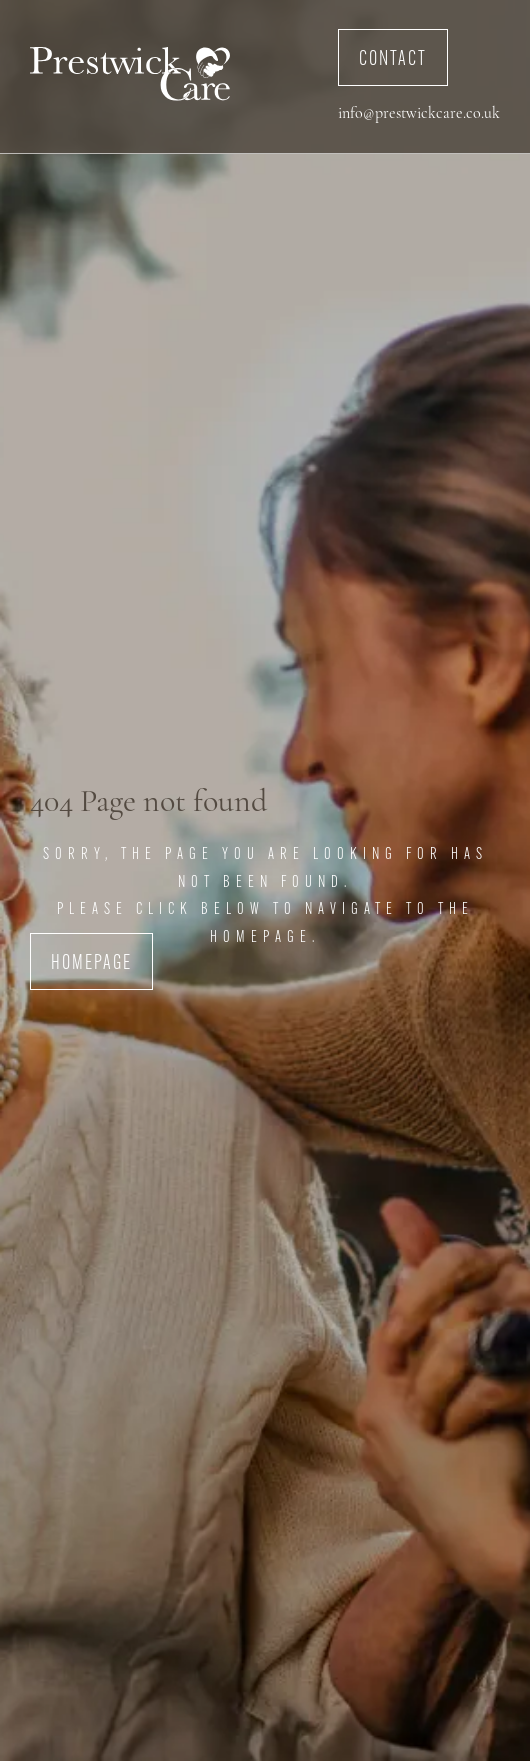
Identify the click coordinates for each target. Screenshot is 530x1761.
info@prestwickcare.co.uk (419, 114)
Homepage (91, 964)
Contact (393, 60)
